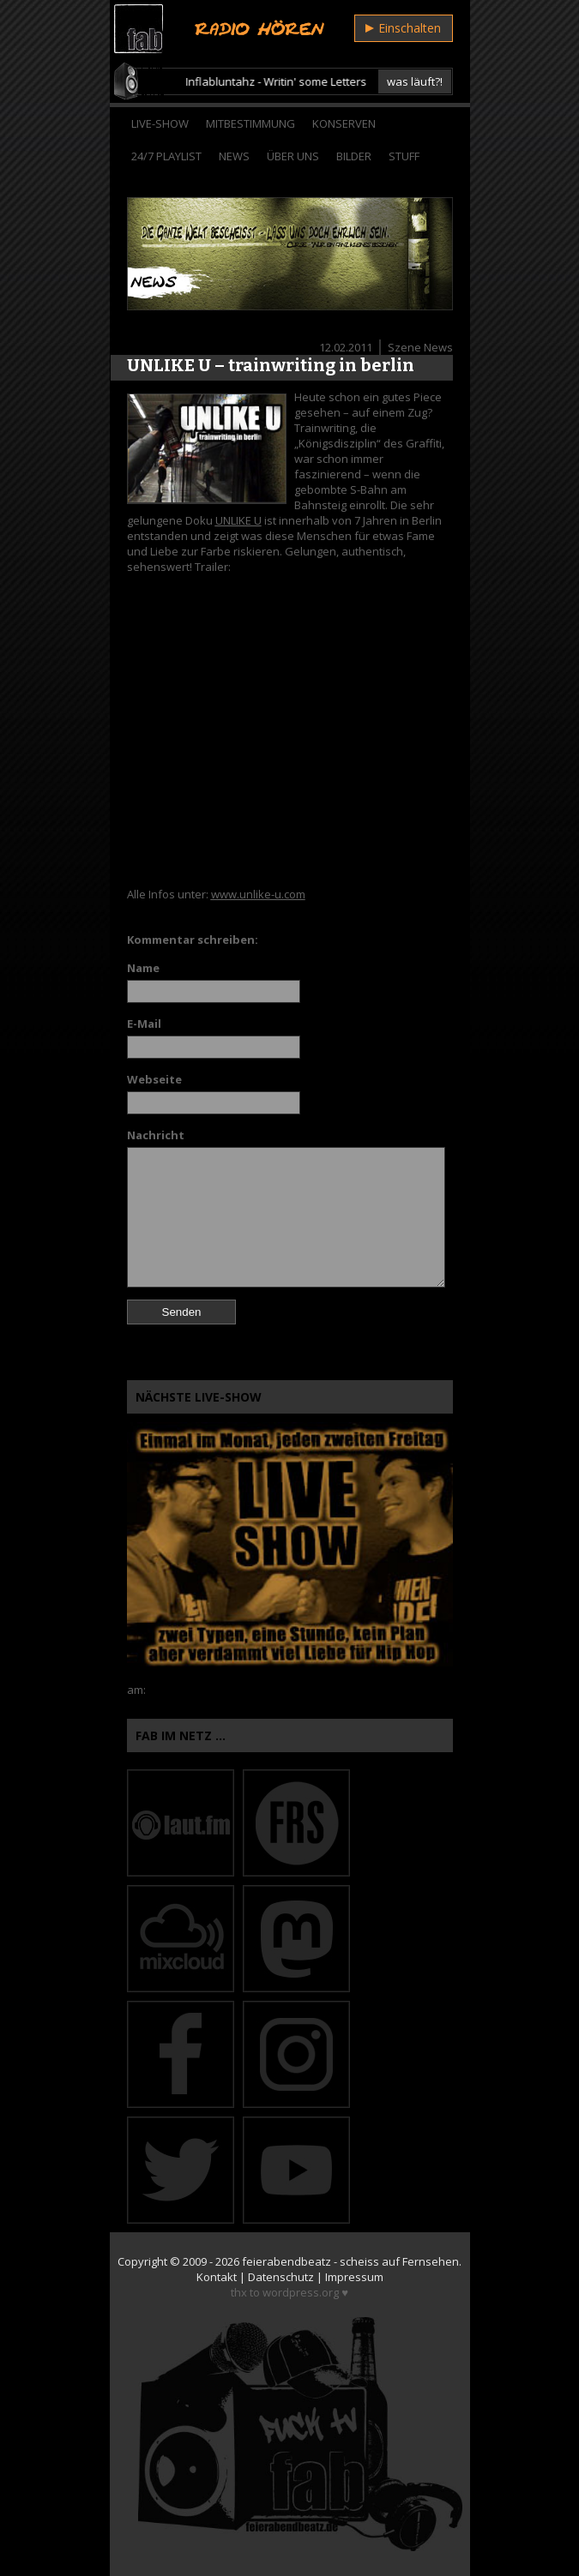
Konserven (344, 123)
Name (143, 968)
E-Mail (144, 1023)
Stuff (404, 156)
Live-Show (160, 123)
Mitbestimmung (250, 123)
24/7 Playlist (166, 156)
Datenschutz (281, 2277)
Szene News (420, 347)
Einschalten (403, 28)
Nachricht (155, 1135)
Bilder (353, 156)
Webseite (154, 1079)
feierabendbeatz (286, 2261)
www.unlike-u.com (258, 894)
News (234, 156)
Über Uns (293, 156)
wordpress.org (300, 2292)
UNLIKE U (238, 520)
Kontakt (216, 2277)
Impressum (354, 2277)
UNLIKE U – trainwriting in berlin (270, 365)
